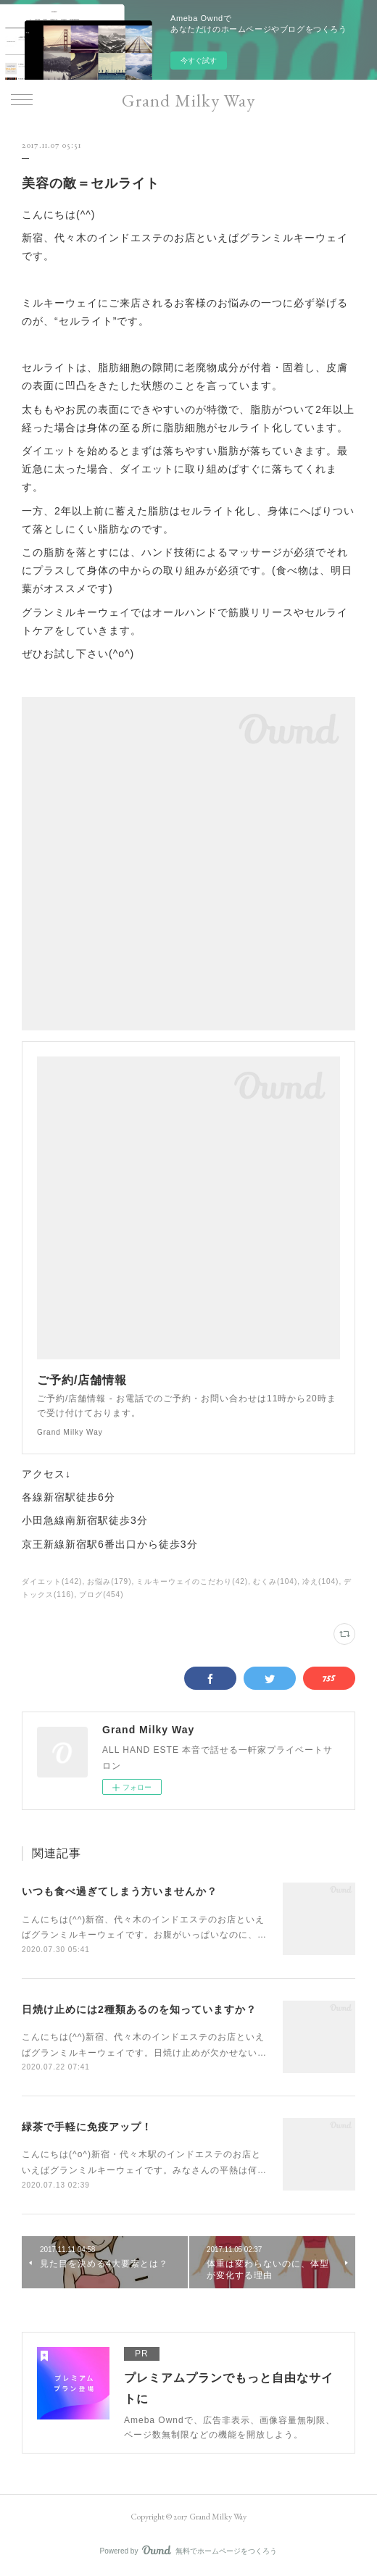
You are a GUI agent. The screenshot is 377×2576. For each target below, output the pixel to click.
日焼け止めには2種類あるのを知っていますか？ (139, 2009)
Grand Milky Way (188, 100)
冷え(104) (320, 1581)
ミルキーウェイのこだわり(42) (192, 1581)
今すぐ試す (199, 60)
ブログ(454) (101, 1594)
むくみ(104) (275, 1581)
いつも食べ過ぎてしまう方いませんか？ (120, 1891)
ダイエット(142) (52, 1581)
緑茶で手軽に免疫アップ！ (87, 2127)
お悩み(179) (109, 1581)
